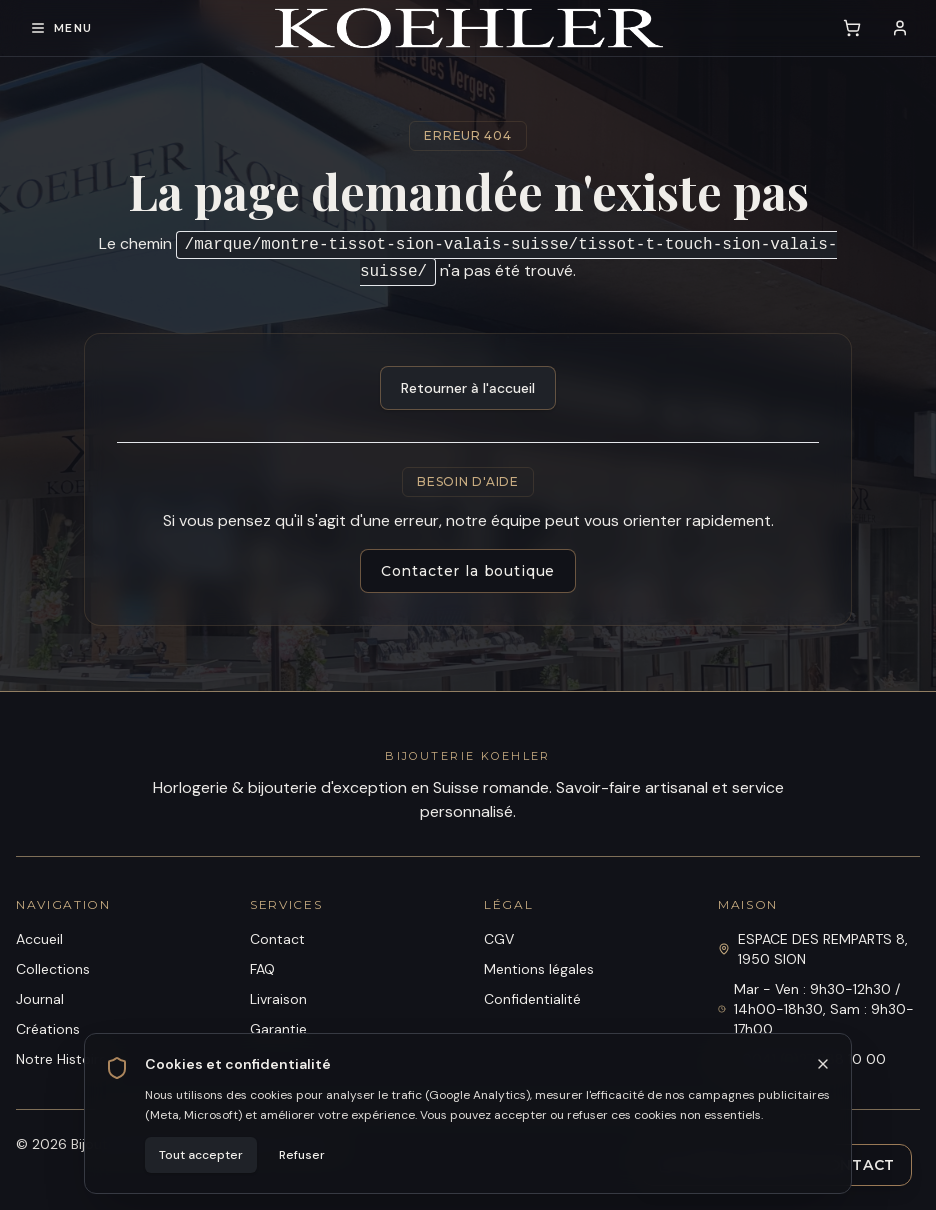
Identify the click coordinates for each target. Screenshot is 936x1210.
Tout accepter (201, 1155)
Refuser (302, 1155)
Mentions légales (539, 969)
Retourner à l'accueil (468, 388)
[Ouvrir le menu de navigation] (61, 28)
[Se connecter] (900, 28)
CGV (499, 939)
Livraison (278, 999)
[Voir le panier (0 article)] (852, 28)
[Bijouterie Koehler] (469, 28)
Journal (40, 999)
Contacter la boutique (468, 571)
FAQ (262, 969)
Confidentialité (532, 999)
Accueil (39, 939)
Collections (53, 969)
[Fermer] (823, 1064)
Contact (277, 939)
